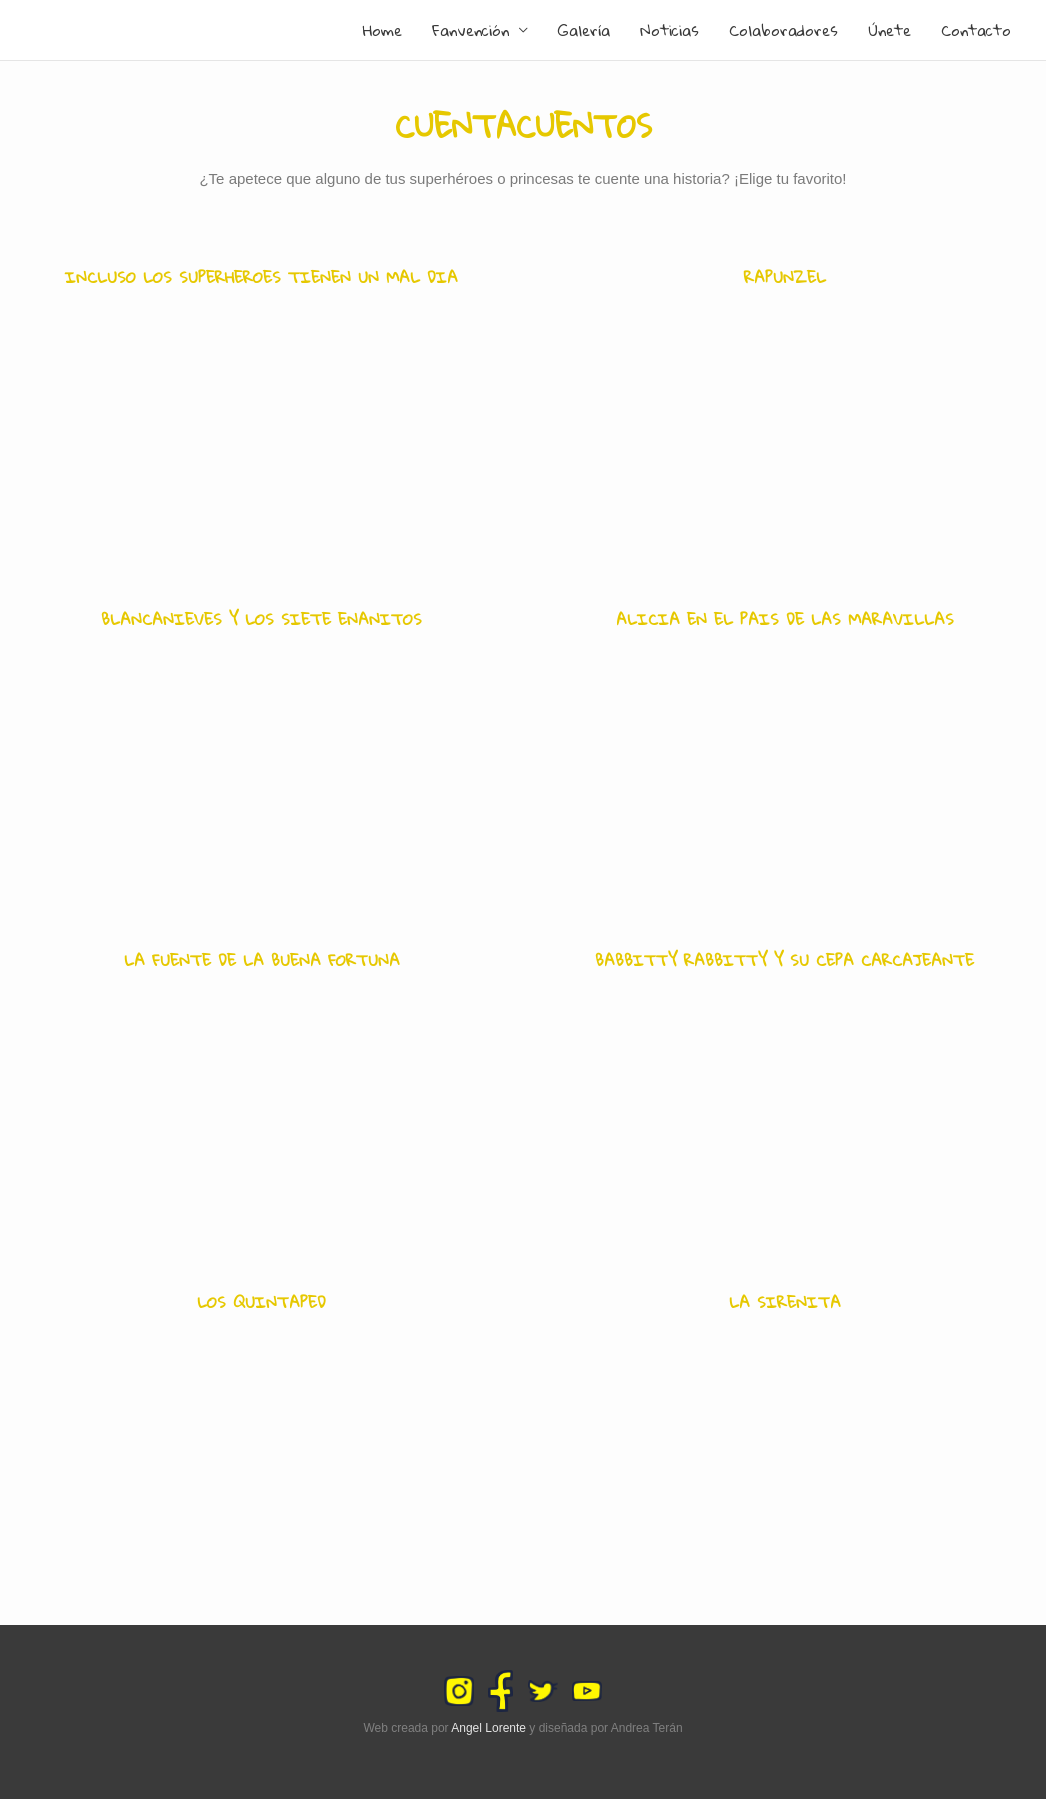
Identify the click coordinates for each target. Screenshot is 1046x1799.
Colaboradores (783, 30)
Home (382, 30)
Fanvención (470, 30)
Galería (584, 30)
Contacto (976, 30)
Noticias (669, 30)
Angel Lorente (488, 1728)
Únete (889, 30)
